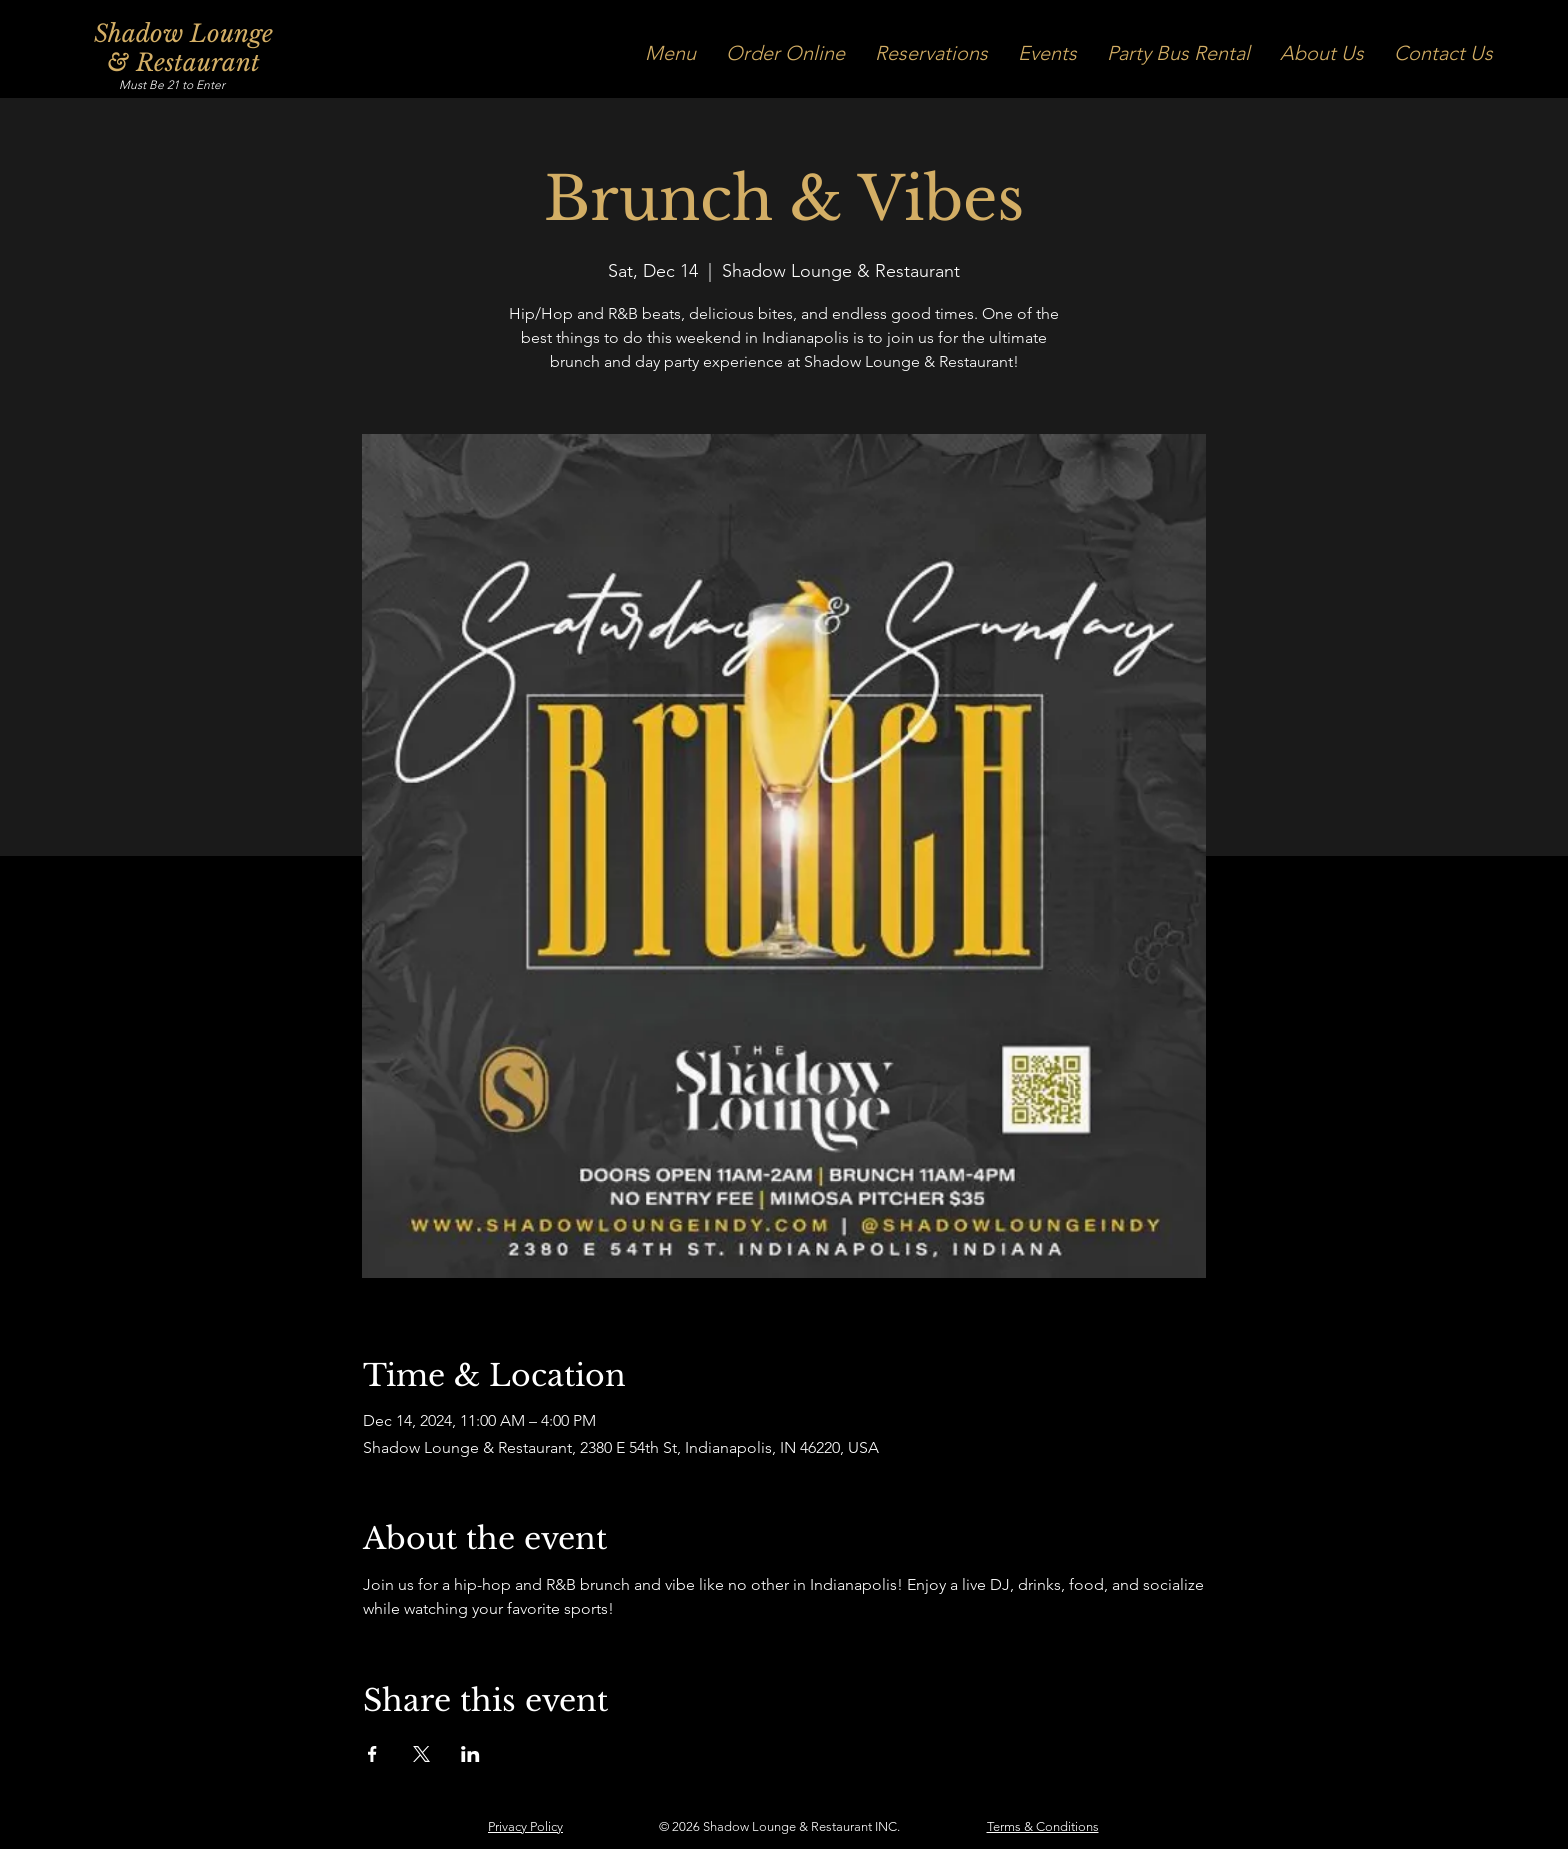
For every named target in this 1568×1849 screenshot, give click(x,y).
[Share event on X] (421, 1754)
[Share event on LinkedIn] (470, 1754)
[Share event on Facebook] (372, 1754)
